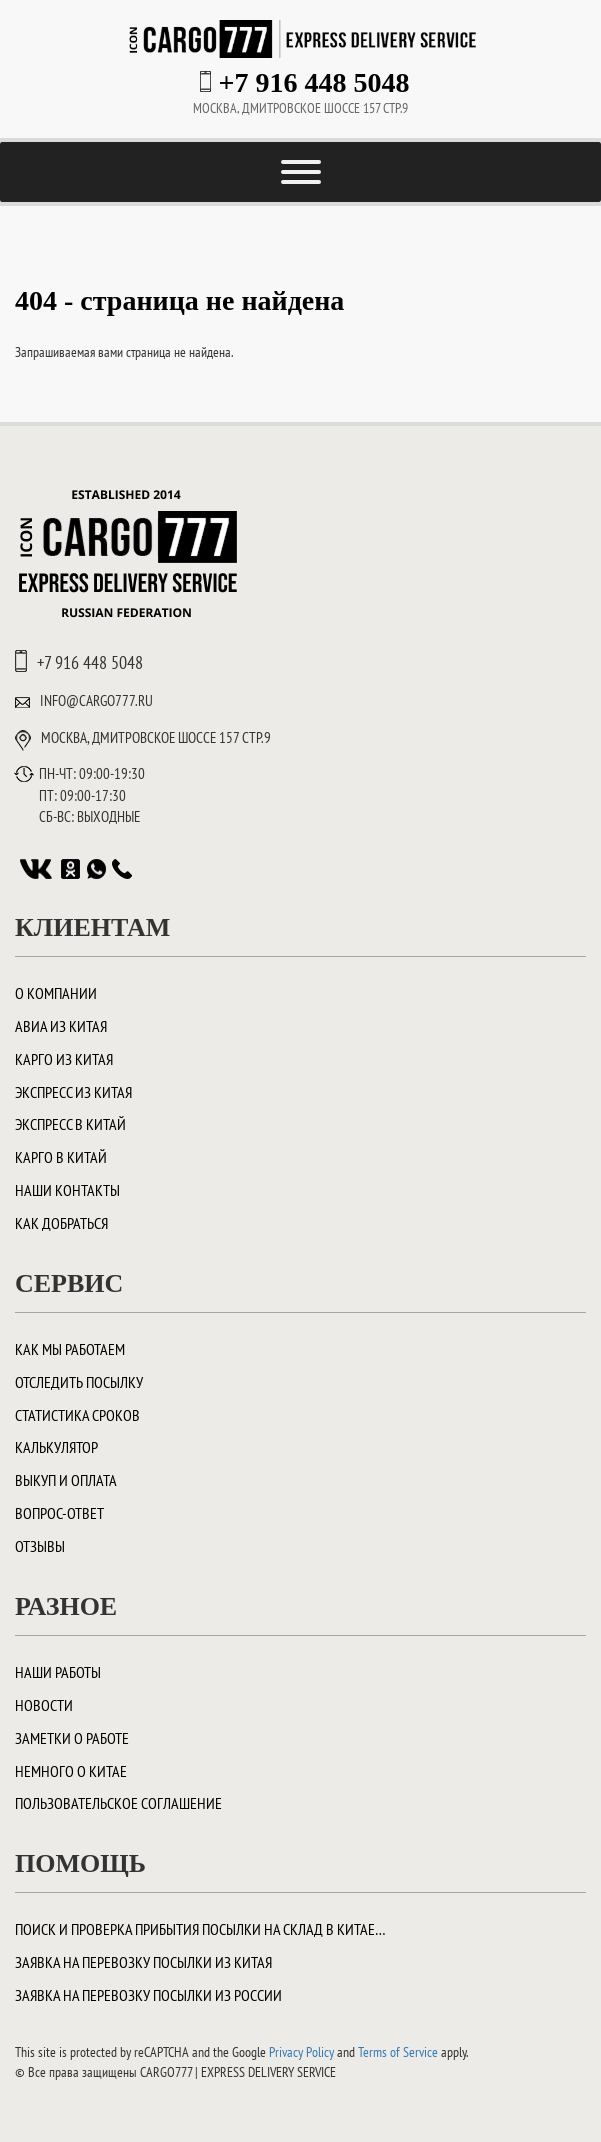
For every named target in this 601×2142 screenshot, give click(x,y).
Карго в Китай (61, 1157)
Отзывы (40, 1546)
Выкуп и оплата (66, 1480)
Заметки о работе (72, 1738)
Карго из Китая (64, 1059)
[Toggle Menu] (301, 172)
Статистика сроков (77, 1415)
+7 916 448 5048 (314, 82)
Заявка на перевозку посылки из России (148, 1995)
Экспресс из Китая (73, 1092)
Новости (44, 1705)
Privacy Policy (301, 2052)
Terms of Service (398, 2052)
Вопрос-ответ (59, 1513)
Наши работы (58, 1672)
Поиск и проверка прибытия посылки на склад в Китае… (200, 1929)
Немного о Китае (71, 1771)
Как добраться (61, 1223)
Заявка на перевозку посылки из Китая (143, 1962)
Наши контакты (67, 1190)
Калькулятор (56, 1447)
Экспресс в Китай (70, 1124)
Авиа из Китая (61, 1026)
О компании (56, 993)
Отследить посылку (79, 1382)
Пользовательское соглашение (118, 1803)
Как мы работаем (70, 1349)
